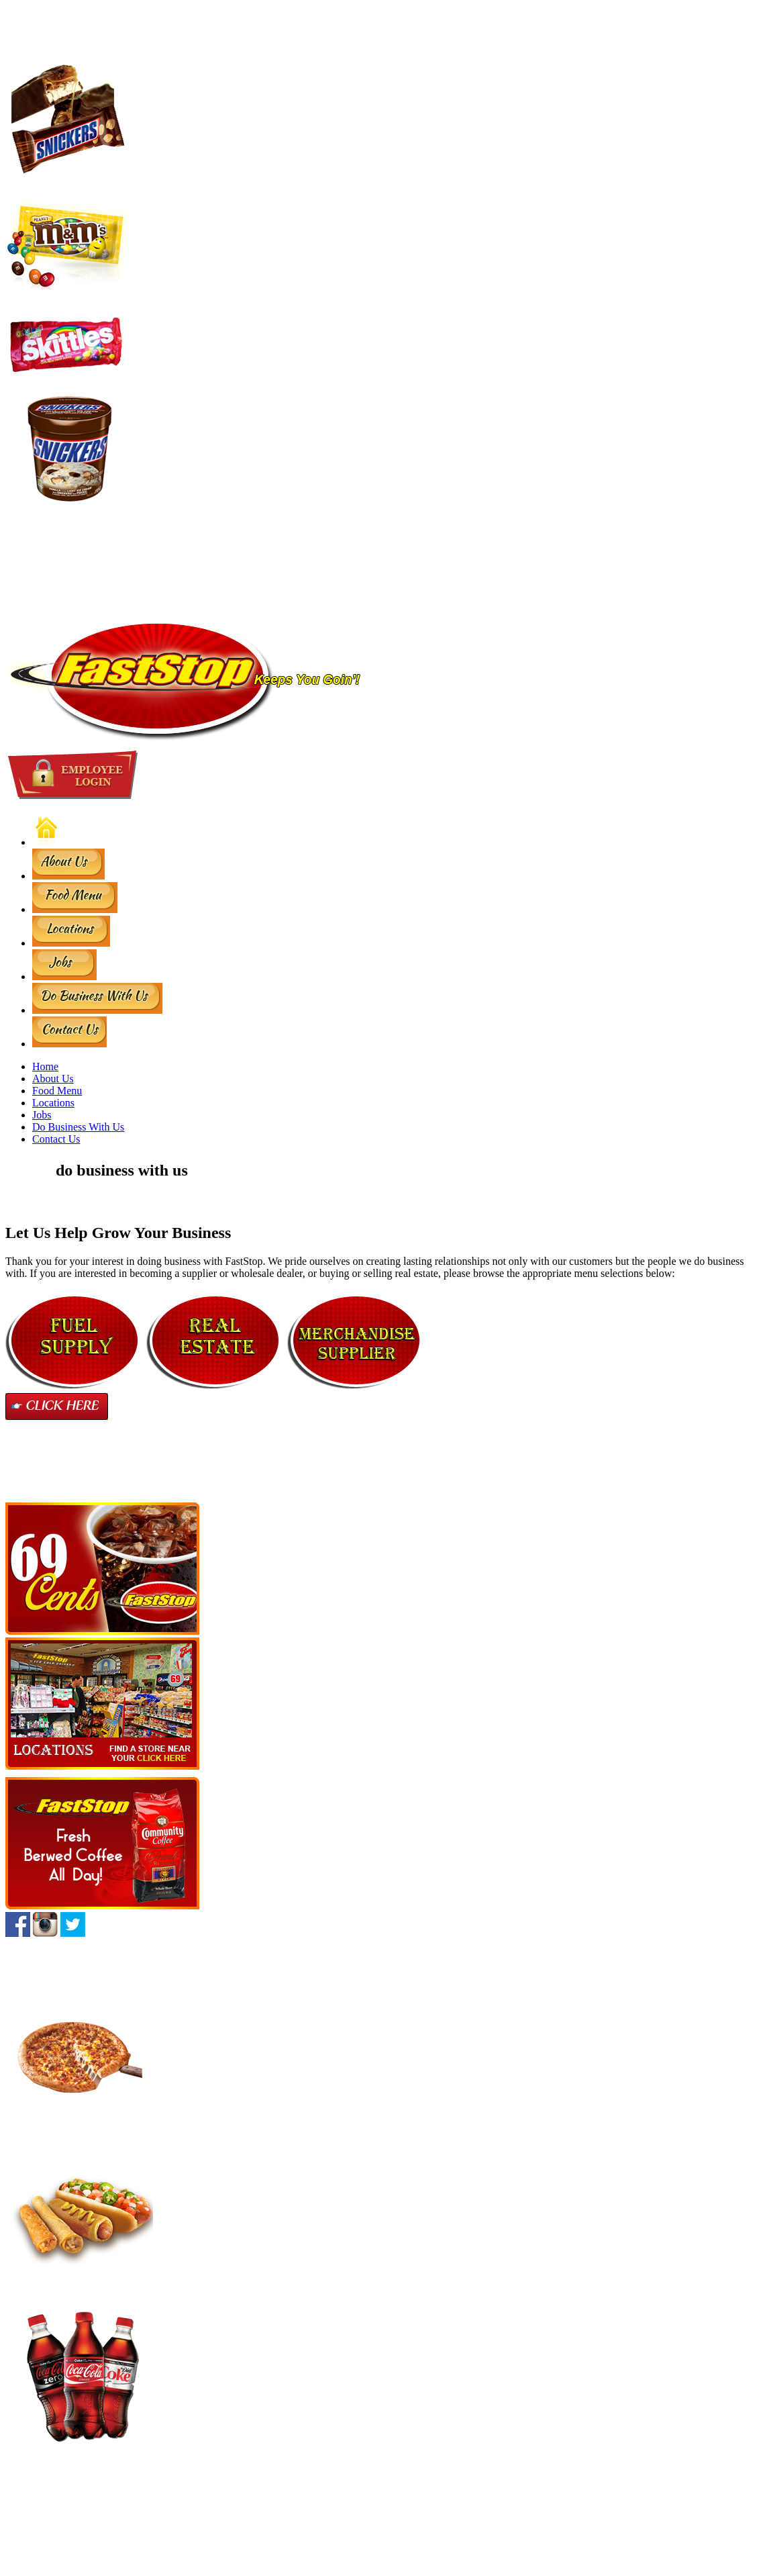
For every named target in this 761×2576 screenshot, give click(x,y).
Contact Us (56, 1139)
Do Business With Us (78, 1127)
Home (45, 1066)
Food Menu (57, 1090)
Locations (53, 1102)
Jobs (41, 1114)
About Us (53, 1078)
